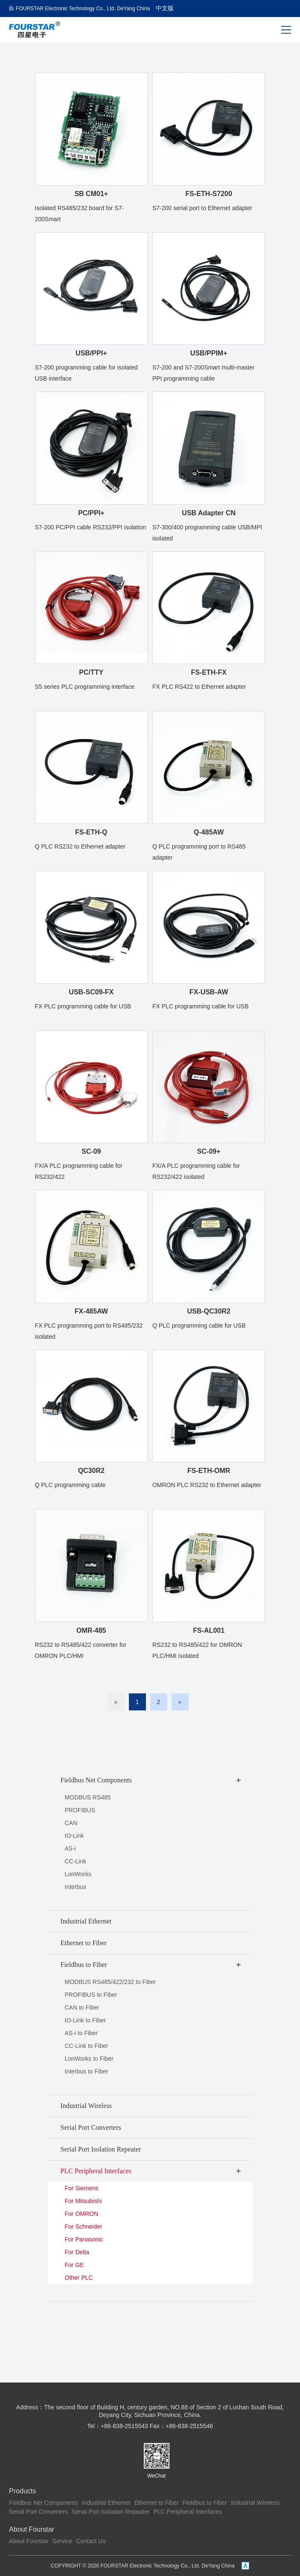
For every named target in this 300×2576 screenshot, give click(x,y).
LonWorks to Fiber (89, 2058)
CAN (71, 1822)
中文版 (165, 8)
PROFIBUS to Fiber (91, 1994)
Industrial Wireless (255, 2502)
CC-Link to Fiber (86, 2045)
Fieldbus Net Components (43, 2502)
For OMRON (82, 2213)
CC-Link (76, 1861)
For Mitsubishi (83, 2201)
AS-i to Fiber (81, 2033)
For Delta (77, 2252)
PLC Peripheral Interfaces (187, 2511)
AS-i (70, 1848)
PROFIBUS (80, 1810)
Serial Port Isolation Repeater (111, 2511)
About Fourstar (31, 2529)
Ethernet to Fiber (156, 2502)
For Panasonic (84, 2239)
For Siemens (82, 2188)
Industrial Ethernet (106, 2502)
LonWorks (78, 1874)
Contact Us (90, 2541)
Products (22, 2491)
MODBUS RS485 (88, 1797)
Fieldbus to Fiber (205, 2502)
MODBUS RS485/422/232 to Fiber (110, 1981)
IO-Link (74, 1835)
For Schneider (83, 2226)
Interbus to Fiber (86, 2071)
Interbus (76, 1886)
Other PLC (79, 2277)
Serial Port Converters (38, 2511)
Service (62, 2541)
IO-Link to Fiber (85, 2020)
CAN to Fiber (82, 2007)
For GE (74, 2264)
